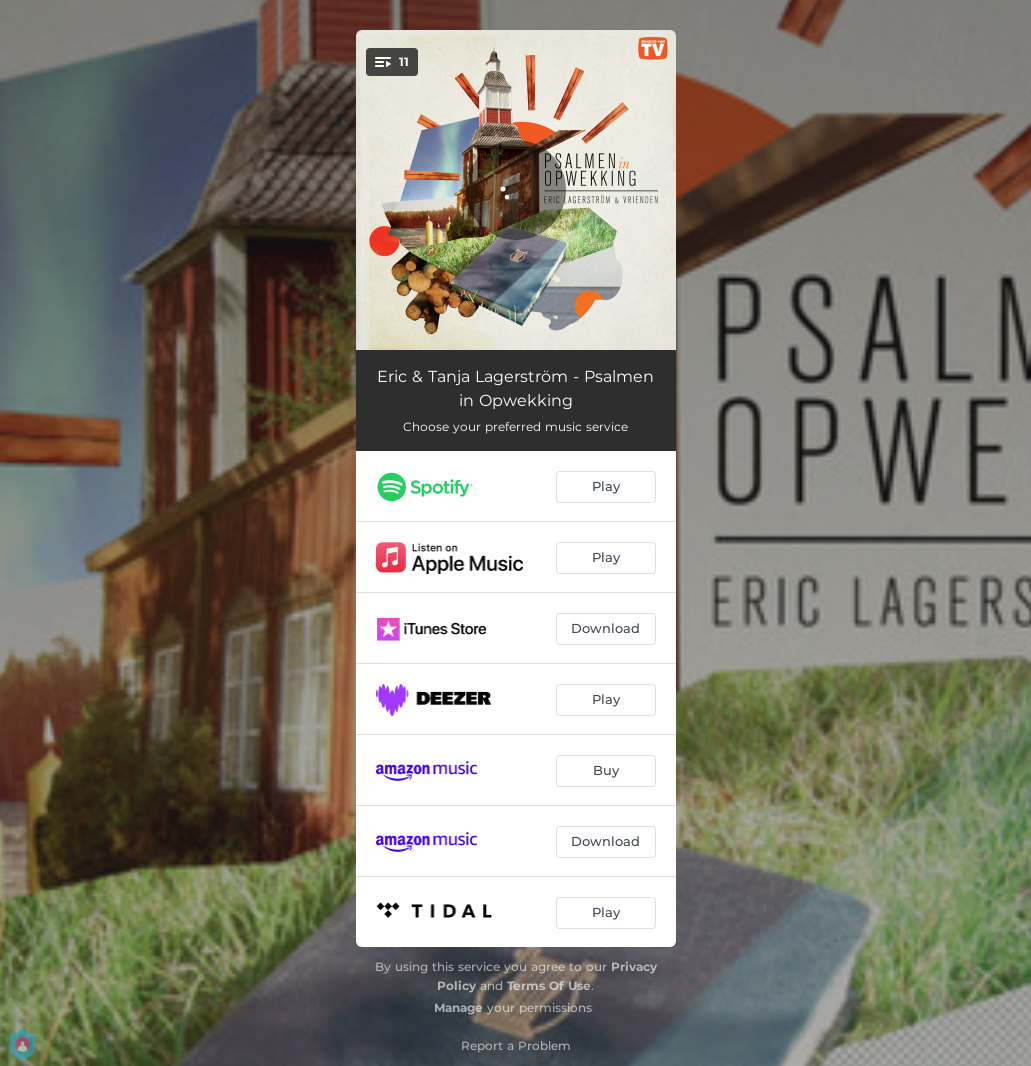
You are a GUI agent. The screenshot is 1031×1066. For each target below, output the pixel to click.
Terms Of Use (549, 985)
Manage (458, 1007)
